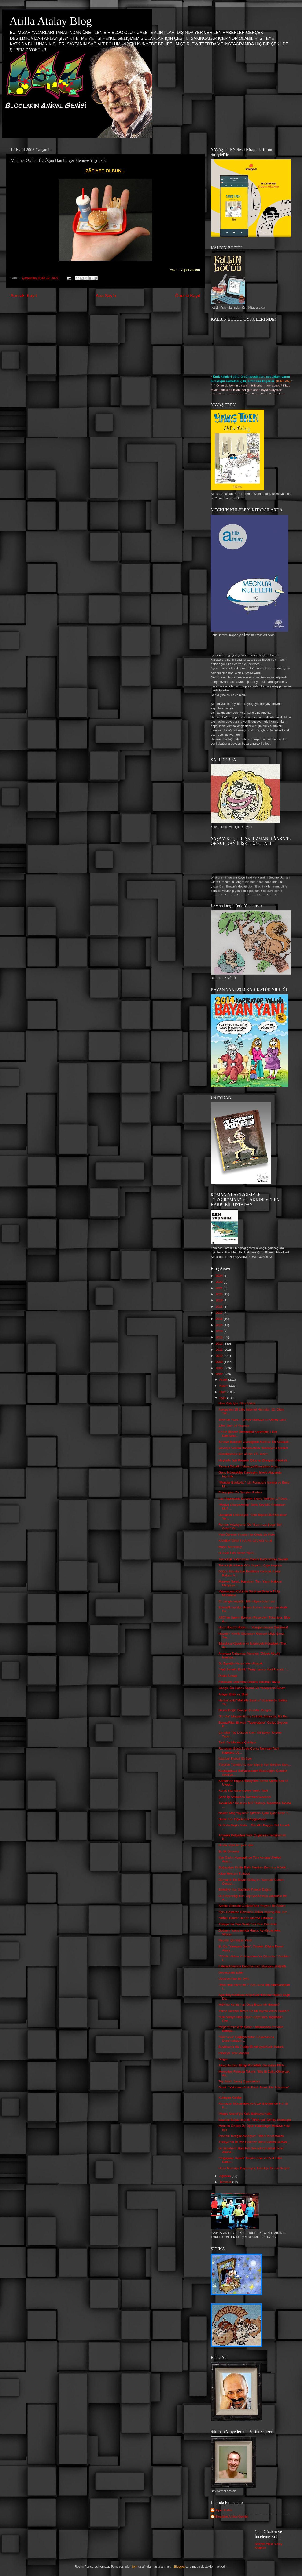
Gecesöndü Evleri (231, 1972)
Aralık (223, 1379)
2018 (220, 1306)
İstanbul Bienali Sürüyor (235, 1758)
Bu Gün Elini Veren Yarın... (237, 1553)
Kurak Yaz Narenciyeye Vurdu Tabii (243, 1790)
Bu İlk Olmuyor (229, 1851)
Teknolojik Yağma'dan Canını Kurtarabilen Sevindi (253, 1559)
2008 (220, 1368)
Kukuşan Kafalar (230, 2097)
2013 (220, 1337)
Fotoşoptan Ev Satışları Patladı (240, 1492)
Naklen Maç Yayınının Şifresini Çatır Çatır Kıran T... (254, 1813)
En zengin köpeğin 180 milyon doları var (247, 1601)
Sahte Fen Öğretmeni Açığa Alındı (242, 1819)
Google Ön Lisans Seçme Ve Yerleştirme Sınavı (252, 1688)
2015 (220, 1325)
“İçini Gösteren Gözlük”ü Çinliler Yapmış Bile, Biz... (254, 1912)
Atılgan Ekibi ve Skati (233, 1694)
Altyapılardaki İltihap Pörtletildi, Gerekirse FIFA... (253, 2065)
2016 (220, 1319)
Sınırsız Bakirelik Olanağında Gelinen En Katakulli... (255, 1442)
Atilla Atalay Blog (50, 21)
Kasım (224, 1385)
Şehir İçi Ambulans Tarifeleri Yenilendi (245, 1797)
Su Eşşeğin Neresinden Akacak (241, 1663)
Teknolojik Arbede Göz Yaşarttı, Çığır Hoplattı (250, 1565)
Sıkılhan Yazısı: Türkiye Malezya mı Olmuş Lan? (253, 1419)
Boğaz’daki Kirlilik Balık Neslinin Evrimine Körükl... (254, 1867)
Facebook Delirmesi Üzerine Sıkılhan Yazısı (249, 1682)
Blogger (179, 2566)
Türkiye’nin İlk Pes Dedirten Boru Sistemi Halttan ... (254, 2142)
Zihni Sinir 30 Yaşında (234, 1425)
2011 (220, 1349)
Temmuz (225, 2182)
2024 (220, 1275)
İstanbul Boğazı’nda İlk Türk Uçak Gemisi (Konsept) (255, 2119)
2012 (220, 1343)
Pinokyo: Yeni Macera (234, 2053)
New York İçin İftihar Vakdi (237, 1403)
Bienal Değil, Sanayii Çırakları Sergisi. (245, 1710)
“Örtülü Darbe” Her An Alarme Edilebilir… (247, 1918)
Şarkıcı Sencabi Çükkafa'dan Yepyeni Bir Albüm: (252, 1905)
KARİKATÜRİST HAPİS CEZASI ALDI (245, 1541)
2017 (220, 1312)
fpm (134, 2566)
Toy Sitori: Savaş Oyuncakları (239, 2081)
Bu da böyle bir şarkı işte (236, 1845)
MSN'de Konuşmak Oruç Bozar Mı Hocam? (249, 2004)
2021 (220, 1288)
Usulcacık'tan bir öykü (234, 1978)
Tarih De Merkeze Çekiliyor (237, 1742)
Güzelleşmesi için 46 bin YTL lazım (243, 1454)
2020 (220, 1294)
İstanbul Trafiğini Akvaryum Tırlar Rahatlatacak (251, 2136)
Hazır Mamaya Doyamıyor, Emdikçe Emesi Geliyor (254, 2168)
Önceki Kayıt (187, 295)
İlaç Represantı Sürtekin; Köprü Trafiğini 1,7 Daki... (254, 1498)
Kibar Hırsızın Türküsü (234, 1873)
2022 (220, 1282)
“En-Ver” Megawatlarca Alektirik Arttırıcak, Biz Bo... (254, 1716)
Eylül (223, 1398)
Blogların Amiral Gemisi (231, 2516)
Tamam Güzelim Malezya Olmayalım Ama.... (250, 1466)
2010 (220, 1355)
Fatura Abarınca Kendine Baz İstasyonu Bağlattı (252, 1966)
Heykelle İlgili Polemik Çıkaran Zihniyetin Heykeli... (254, 1460)
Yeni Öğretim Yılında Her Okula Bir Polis (247, 1534)
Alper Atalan (223, 2510)
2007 (220, 1374)
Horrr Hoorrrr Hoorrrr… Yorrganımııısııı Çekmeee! (253, 1627)
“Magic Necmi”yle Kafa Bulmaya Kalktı (246, 2113)
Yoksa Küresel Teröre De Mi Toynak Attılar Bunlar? (254, 2011)
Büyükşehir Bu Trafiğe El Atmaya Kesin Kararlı (251, 2046)
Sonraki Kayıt (24, 295)
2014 (220, 1331)
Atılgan (223, 2059)
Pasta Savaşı (228, 1675)
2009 (220, 1362)
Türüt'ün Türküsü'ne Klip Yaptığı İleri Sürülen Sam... (255, 1764)
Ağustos (225, 2176)
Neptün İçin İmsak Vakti (235, 1940)
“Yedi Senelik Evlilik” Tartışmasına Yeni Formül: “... (254, 1669)
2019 (220, 1300)
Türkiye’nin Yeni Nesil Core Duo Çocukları (248, 1924)
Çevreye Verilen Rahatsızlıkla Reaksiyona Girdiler (253, 1448)
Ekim (223, 1392)
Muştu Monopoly (230, 1547)
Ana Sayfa (106, 295)
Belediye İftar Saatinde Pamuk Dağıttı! (245, 1889)
